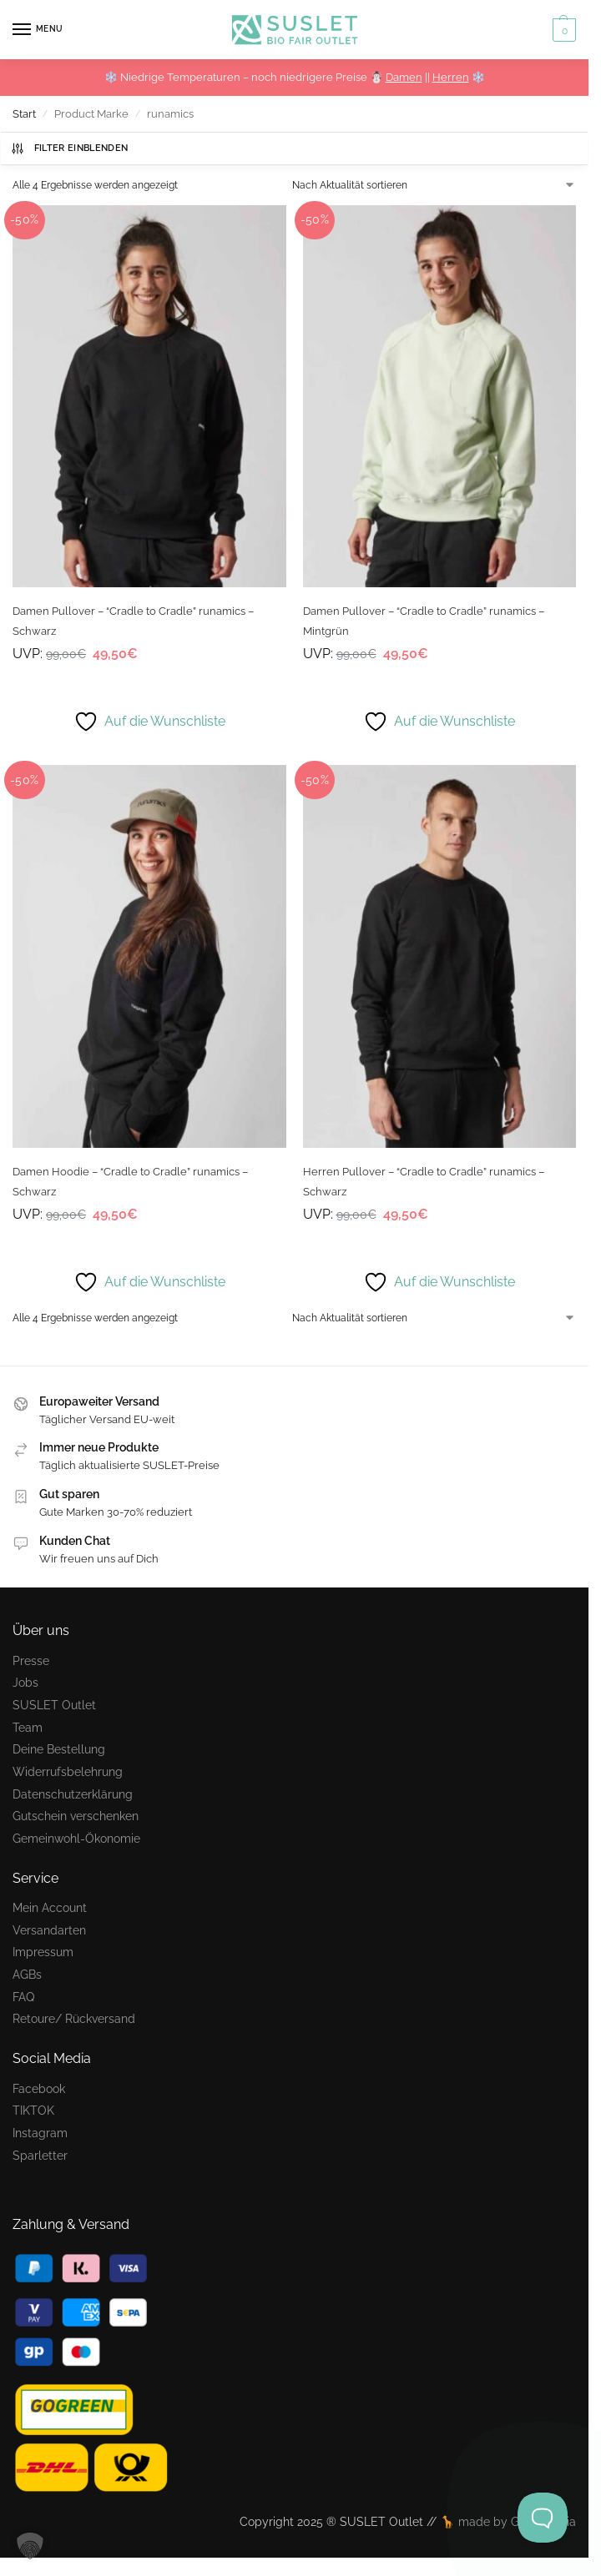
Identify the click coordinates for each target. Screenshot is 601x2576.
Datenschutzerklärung (73, 1794)
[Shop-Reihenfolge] (434, 185)
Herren (450, 77)
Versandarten (49, 1930)
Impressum (43, 1952)
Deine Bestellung (59, 1749)
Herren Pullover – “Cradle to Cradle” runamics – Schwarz (423, 1181)
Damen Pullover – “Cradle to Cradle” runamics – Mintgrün (423, 620)
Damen (404, 77)
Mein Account (50, 1907)
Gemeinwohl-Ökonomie (76, 1838)
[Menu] (38, 30)
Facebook (39, 2088)
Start (24, 114)
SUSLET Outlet (54, 1705)
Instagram (40, 2133)
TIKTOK (33, 2110)
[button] (562, 30)
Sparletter (40, 2155)
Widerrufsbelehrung (68, 1771)
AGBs (27, 1974)
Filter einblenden (69, 148)
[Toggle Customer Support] (543, 2518)
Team (28, 1727)
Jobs (25, 1682)
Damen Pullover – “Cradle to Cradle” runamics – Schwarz (133, 620)
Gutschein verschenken (76, 1816)
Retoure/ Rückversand (74, 2018)
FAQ (23, 1997)
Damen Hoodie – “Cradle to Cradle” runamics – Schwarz (130, 1181)
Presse (31, 1660)
